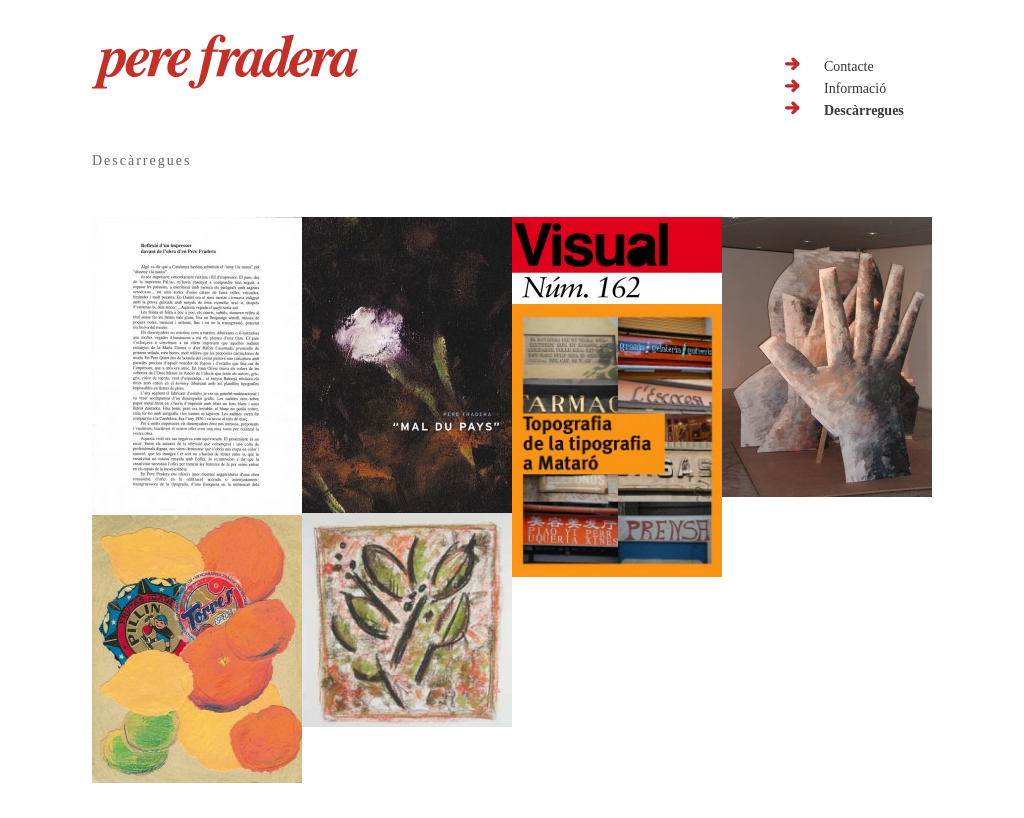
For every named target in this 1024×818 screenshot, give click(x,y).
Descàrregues (864, 110)
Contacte (849, 66)
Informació (855, 88)
